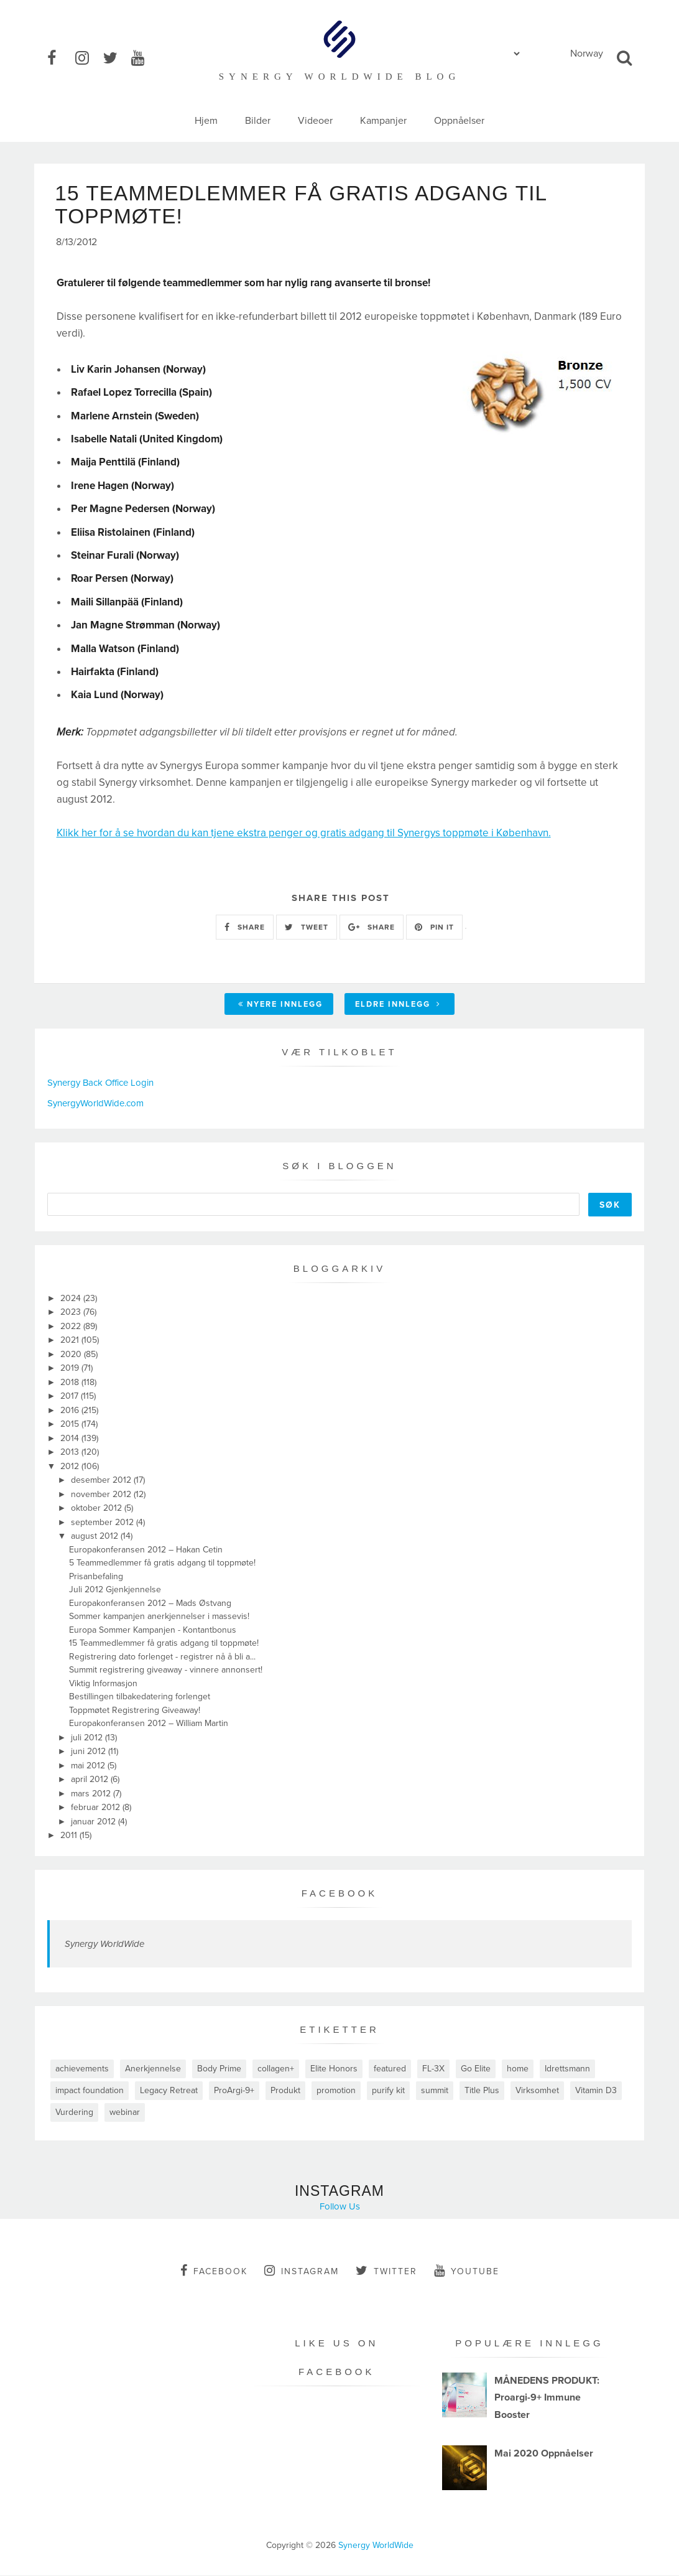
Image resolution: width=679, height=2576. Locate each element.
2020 (72, 1355)
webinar (124, 2112)
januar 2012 (94, 1822)
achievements (82, 2069)
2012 (70, 1467)
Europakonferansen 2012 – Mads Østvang (150, 1603)
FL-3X (433, 2069)
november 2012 (102, 1495)
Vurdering (74, 2112)
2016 (70, 1411)
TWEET (306, 927)
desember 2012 (102, 1481)
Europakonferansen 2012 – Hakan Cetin (146, 1550)
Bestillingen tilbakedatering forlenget (139, 1697)
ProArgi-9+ (234, 2091)
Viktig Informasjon (103, 1684)
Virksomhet (537, 2091)
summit (434, 2091)
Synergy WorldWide (104, 1944)
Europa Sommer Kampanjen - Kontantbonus (152, 1630)
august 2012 (96, 1537)
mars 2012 (92, 1794)
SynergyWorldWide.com (95, 1103)
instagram (301, 2271)
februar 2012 (96, 1808)
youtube (466, 2271)
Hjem (206, 120)
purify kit (388, 2091)
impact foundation (89, 2091)
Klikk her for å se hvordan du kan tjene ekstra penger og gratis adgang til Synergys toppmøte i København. (304, 834)
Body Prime (219, 2069)
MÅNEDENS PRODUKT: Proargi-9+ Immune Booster (546, 2399)
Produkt (285, 2091)
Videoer (315, 120)
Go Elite (476, 2069)
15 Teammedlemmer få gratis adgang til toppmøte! (164, 1644)
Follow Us (340, 2207)
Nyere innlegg (280, 1005)
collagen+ (275, 2069)
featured (390, 2069)
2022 (71, 1327)
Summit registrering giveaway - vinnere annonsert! (165, 1671)
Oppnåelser (459, 120)
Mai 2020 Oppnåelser (543, 2454)
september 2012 (103, 1523)
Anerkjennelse (153, 2069)
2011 (70, 1836)
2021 (70, 1341)
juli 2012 (88, 1738)
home (518, 2069)
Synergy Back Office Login (100, 1084)
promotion (336, 2091)
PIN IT (434, 927)
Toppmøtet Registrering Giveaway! (134, 1711)
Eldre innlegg (398, 1005)
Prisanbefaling (96, 1577)
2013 (70, 1453)
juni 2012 (89, 1752)
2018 (70, 1383)
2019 (70, 1369)
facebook (213, 2271)
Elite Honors (334, 2069)
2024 (71, 1299)
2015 (70, 1425)
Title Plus (481, 2091)
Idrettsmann (567, 2069)
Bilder (257, 120)
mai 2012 (89, 1766)
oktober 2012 (97, 1509)
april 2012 (91, 1780)
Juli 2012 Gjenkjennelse (115, 1590)
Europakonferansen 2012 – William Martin (148, 1724)
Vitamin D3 (596, 2091)
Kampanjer (383, 120)
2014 (70, 1439)
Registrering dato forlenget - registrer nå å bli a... (162, 1657)
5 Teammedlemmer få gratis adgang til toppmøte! (162, 1564)
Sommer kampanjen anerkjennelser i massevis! (159, 1617)
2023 (71, 1313)
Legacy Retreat (169, 2091)
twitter (386, 2271)
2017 (70, 1397)
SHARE (244, 927)
